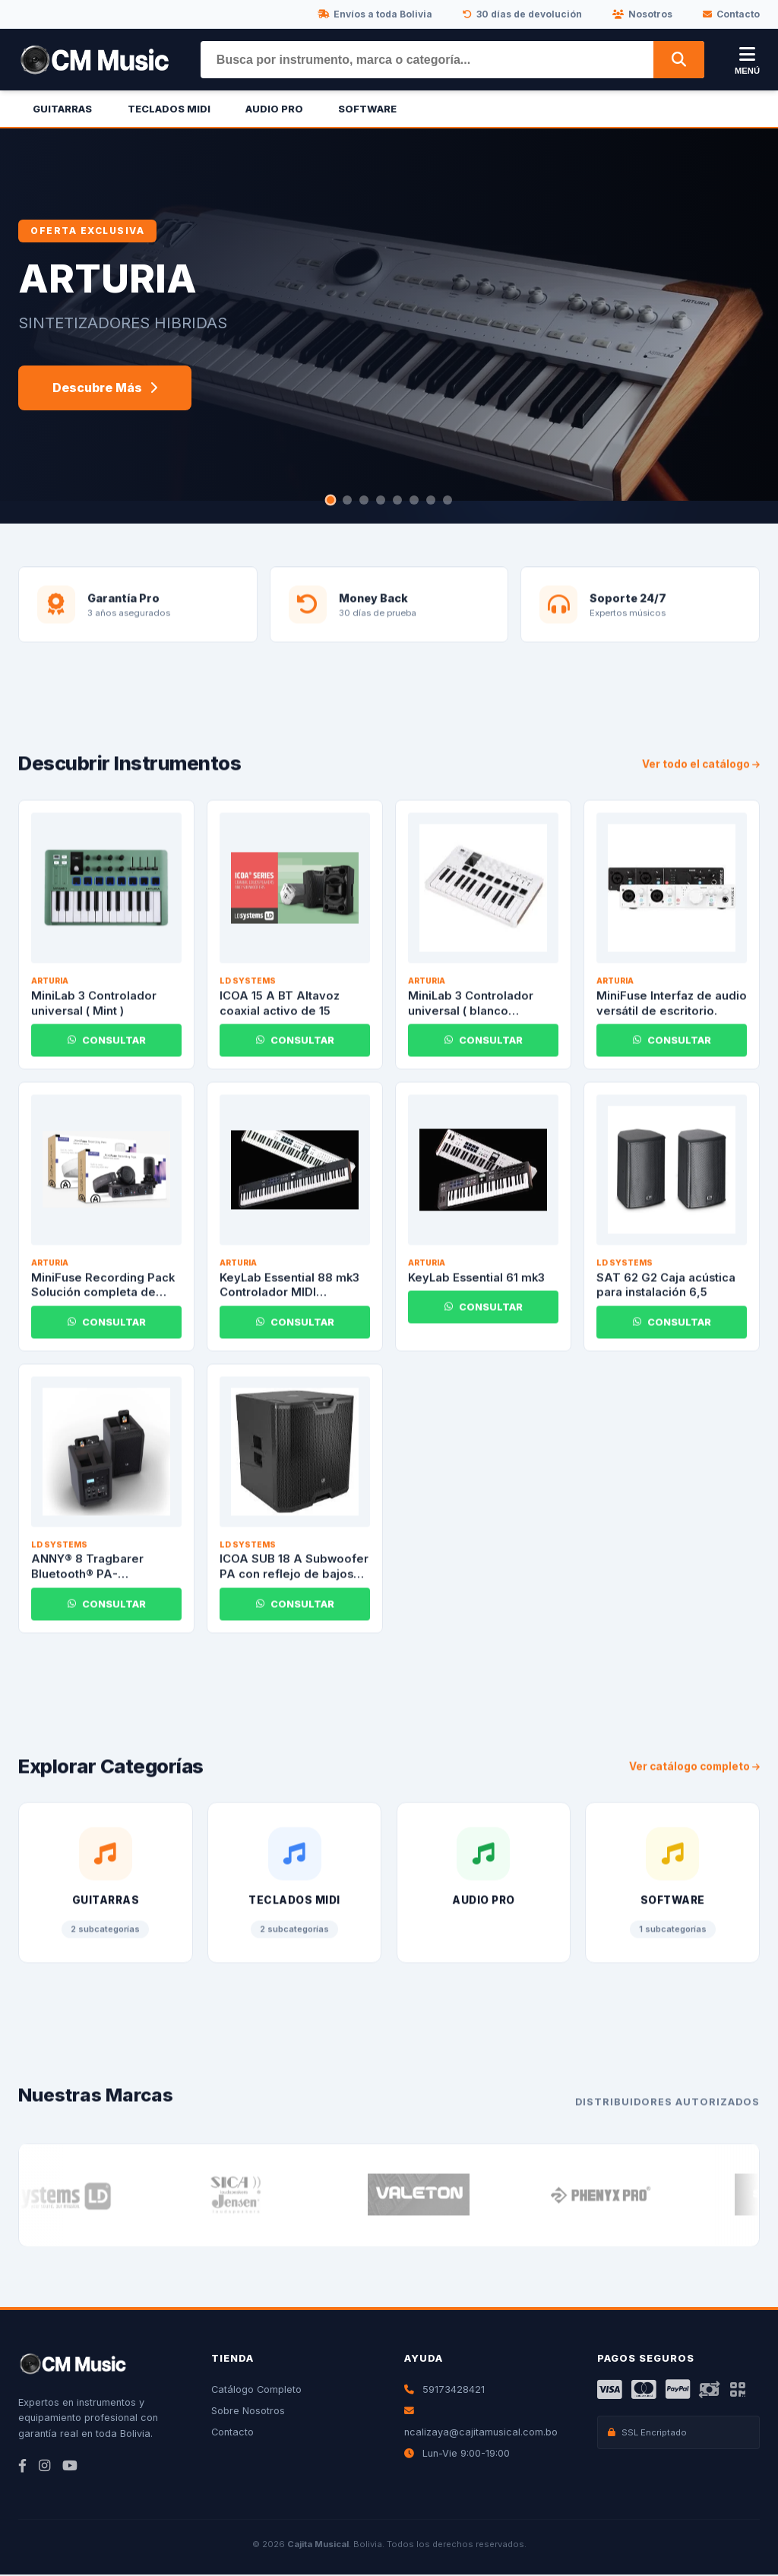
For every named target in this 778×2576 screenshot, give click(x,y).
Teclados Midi (169, 109)
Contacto (731, 14)
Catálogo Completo (256, 2391)
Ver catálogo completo (694, 1781)
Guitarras (62, 109)
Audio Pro (274, 109)
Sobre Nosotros (248, 2412)
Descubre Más (104, 387)
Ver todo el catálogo (701, 778)
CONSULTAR (107, 1054)
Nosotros (642, 14)
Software (367, 109)
